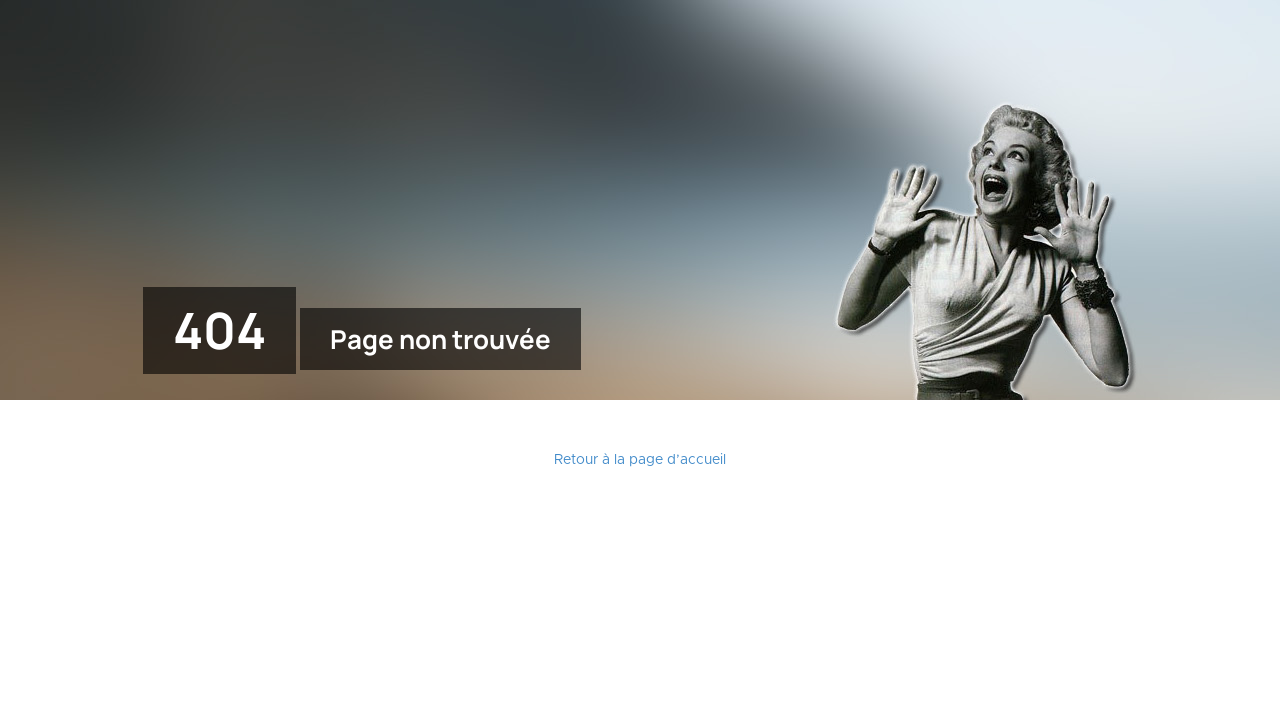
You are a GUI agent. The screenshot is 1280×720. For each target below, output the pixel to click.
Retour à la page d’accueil (640, 460)
